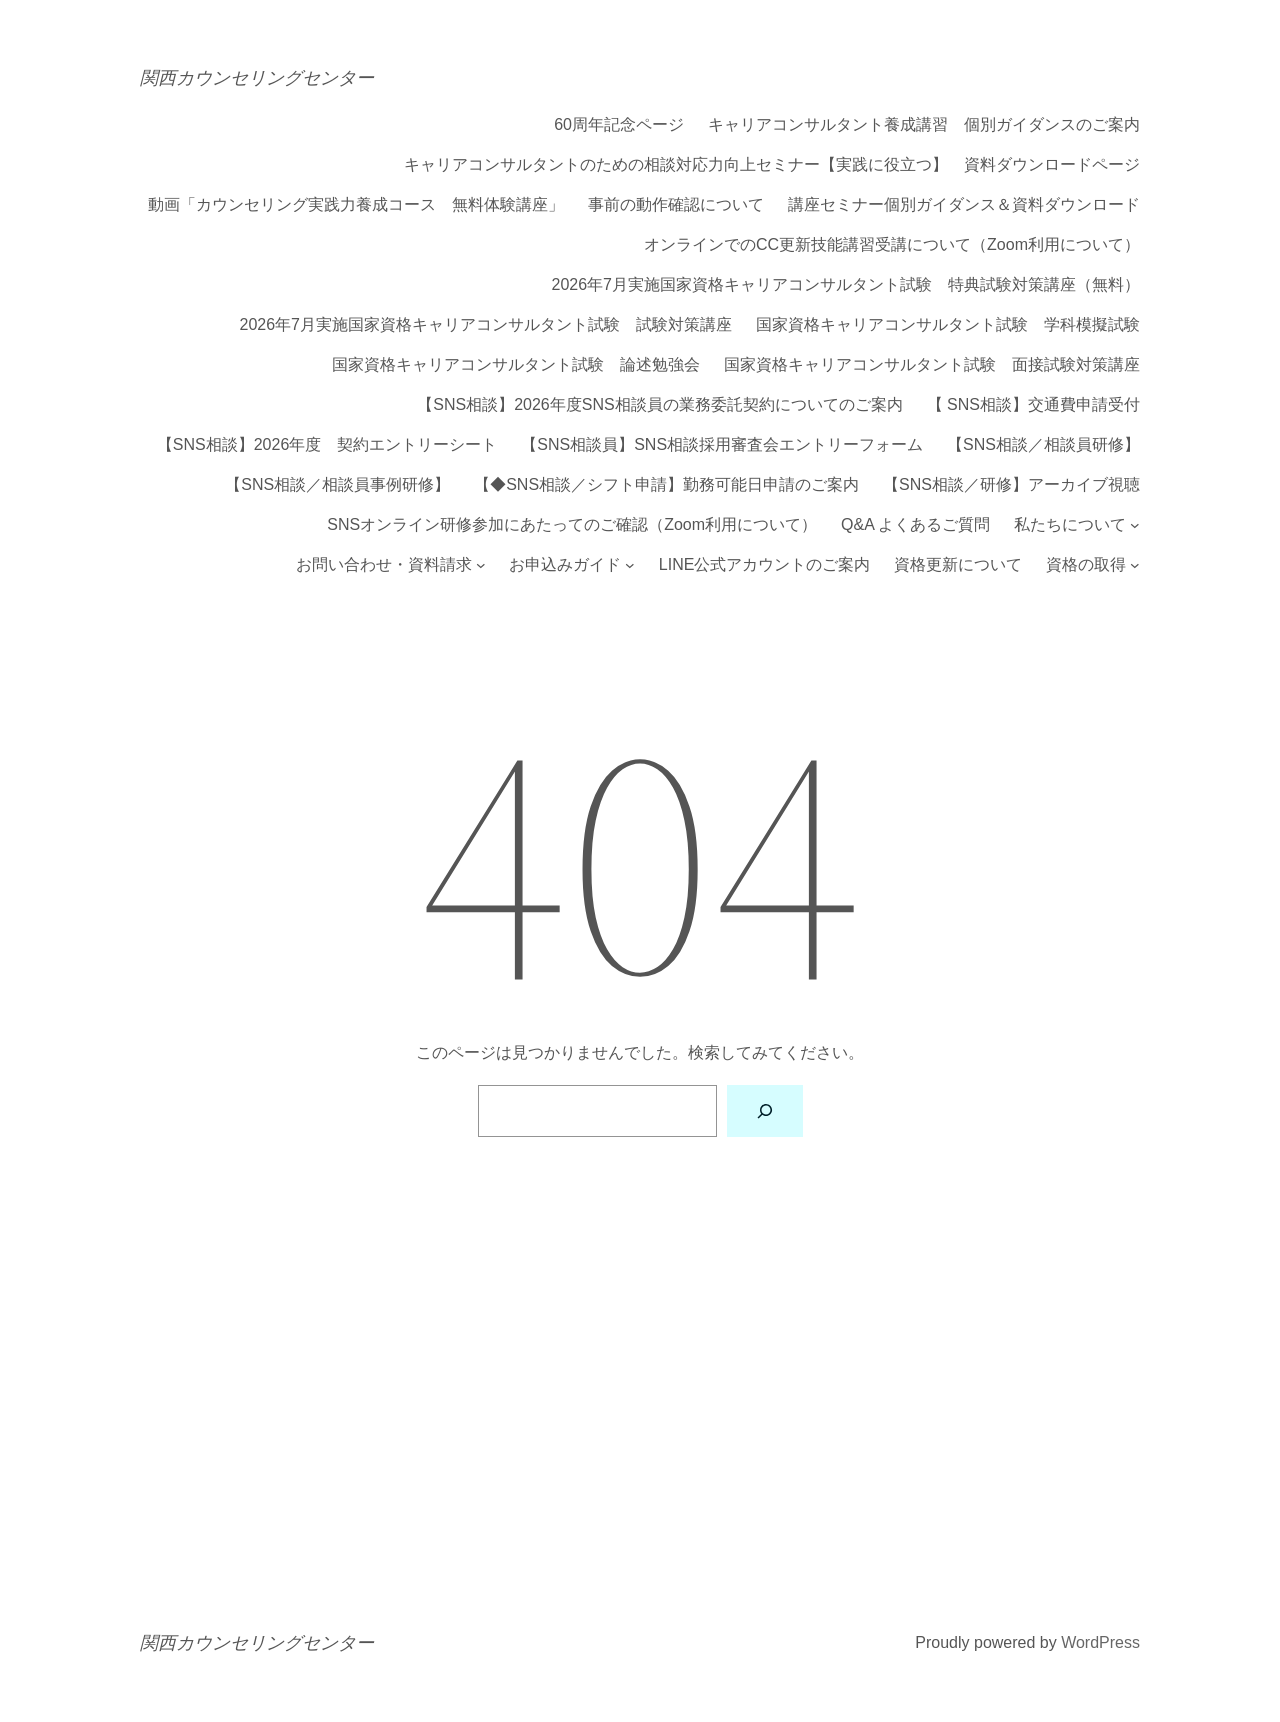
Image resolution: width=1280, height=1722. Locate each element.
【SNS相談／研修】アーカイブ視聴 (1011, 485)
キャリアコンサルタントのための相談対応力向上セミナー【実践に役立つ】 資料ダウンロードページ (772, 165)
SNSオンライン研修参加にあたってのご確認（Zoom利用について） (572, 525)
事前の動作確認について (676, 205)
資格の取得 (1086, 565)
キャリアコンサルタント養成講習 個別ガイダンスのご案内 (924, 125)
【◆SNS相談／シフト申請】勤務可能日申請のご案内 (666, 485)
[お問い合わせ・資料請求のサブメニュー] (481, 565)
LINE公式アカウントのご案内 (765, 565)
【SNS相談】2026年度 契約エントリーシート (327, 445)
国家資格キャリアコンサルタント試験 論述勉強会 (516, 365)
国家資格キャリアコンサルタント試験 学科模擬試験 (948, 325)
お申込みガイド (565, 565)
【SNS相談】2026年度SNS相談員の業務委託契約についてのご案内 (659, 405)
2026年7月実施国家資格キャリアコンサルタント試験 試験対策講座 (486, 325)
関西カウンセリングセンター (257, 77)
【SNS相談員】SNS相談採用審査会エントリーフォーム (722, 445)
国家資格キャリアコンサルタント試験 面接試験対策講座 (932, 365)
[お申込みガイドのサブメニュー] (630, 565)
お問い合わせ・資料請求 (384, 565)
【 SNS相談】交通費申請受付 (1033, 405)
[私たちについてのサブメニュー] (1135, 525)
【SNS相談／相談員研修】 (1043, 445)
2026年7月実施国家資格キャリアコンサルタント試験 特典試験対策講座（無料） (846, 285)
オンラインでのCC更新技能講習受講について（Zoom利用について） (892, 245)
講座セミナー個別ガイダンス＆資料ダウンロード (964, 205)
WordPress (1100, 1642)
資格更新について (958, 565)
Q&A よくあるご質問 (915, 525)
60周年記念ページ (619, 125)
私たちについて (1070, 525)
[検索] (765, 1111)
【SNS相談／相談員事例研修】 (337, 485)
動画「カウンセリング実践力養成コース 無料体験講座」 (356, 205)
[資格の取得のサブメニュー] (1135, 565)
